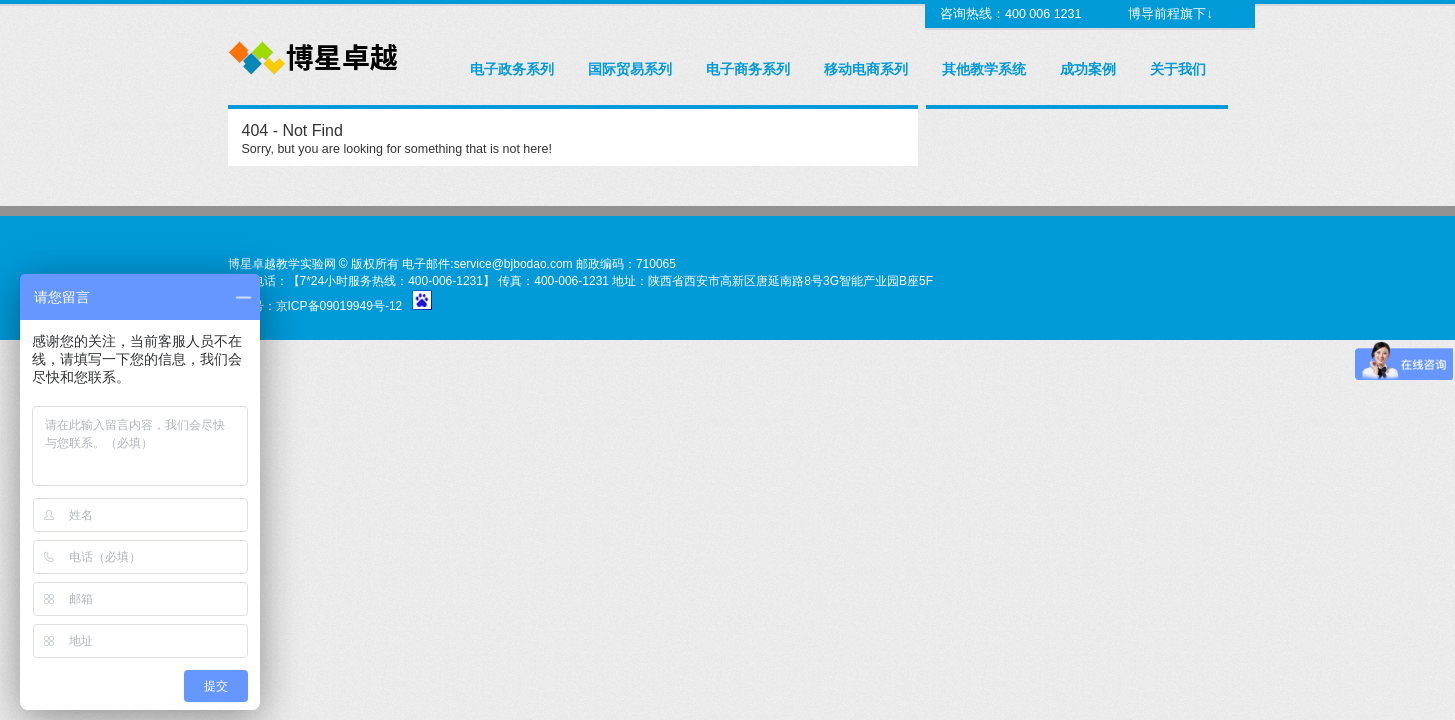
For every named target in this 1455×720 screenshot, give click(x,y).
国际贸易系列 (630, 69)
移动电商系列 (866, 69)
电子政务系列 (512, 69)
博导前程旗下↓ (1169, 14)
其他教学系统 (984, 69)
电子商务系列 (748, 69)
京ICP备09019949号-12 (339, 306)
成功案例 (1088, 69)
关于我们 (1178, 69)
